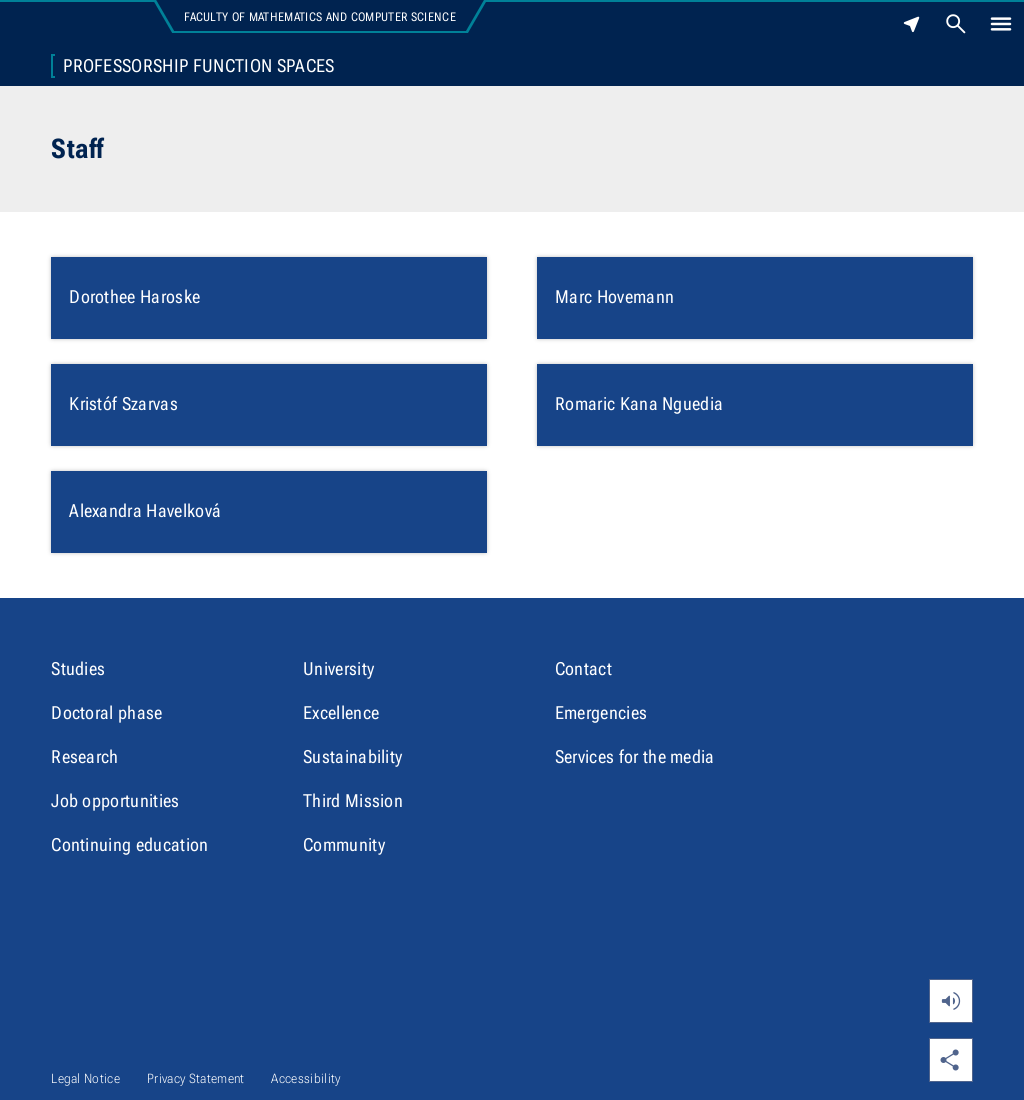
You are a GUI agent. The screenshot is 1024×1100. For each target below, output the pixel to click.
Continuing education (129, 844)
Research (85, 756)
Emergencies (601, 712)
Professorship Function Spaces (198, 66)
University (338, 668)
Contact (583, 668)
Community (344, 844)
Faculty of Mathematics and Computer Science (320, 17)
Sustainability (352, 756)
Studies (78, 668)
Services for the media (635, 756)
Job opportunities (115, 800)
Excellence (341, 712)
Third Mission (353, 800)
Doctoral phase (106, 712)
